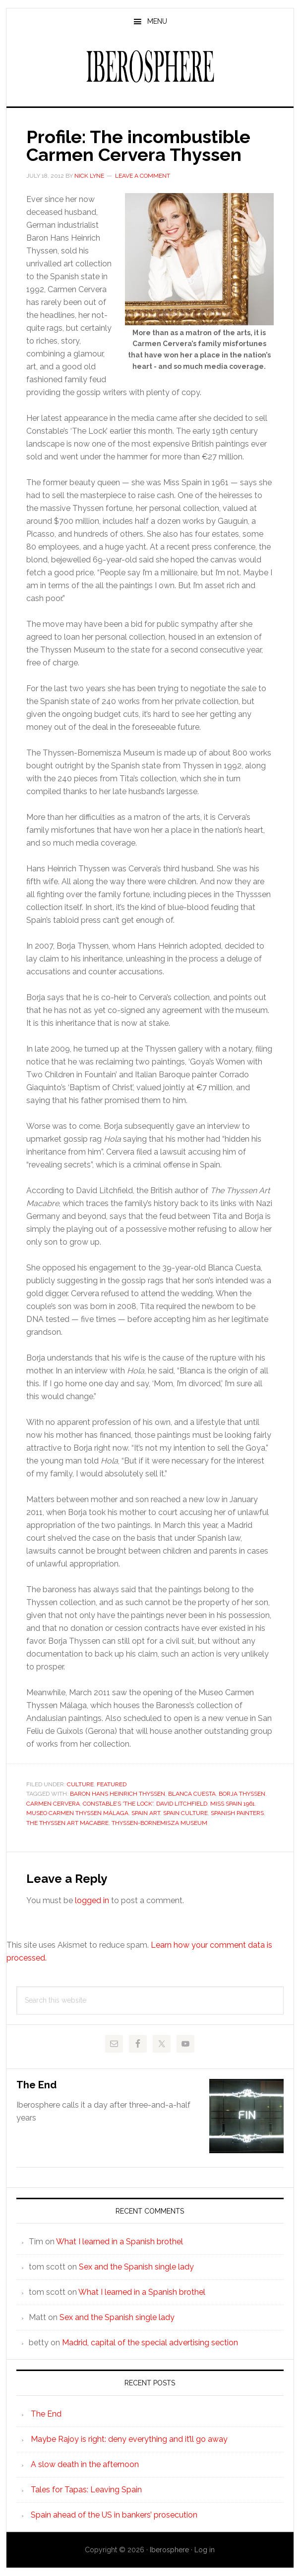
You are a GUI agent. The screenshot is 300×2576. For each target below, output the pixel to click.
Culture (80, 1784)
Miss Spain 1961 (232, 1803)
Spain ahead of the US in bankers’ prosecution (114, 2515)
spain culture (185, 1813)
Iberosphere (150, 66)
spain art (145, 1813)
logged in (92, 1900)
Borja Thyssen (242, 1793)
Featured (111, 1784)
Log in (204, 2550)
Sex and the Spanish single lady (136, 2267)
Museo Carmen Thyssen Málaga (77, 1813)
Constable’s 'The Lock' (118, 1803)
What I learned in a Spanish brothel (119, 2241)
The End (36, 2085)
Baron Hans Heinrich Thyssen (117, 1793)
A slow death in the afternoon (85, 2464)
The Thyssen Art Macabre (67, 1822)
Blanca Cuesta (192, 1793)
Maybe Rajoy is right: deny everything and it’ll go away (129, 2439)
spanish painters (237, 1813)
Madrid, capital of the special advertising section (150, 2342)
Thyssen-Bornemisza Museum (159, 1822)
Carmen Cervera (53, 1803)
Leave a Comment (142, 175)
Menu (157, 21)
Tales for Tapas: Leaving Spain (86, 2489)
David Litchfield (181, 1803)
